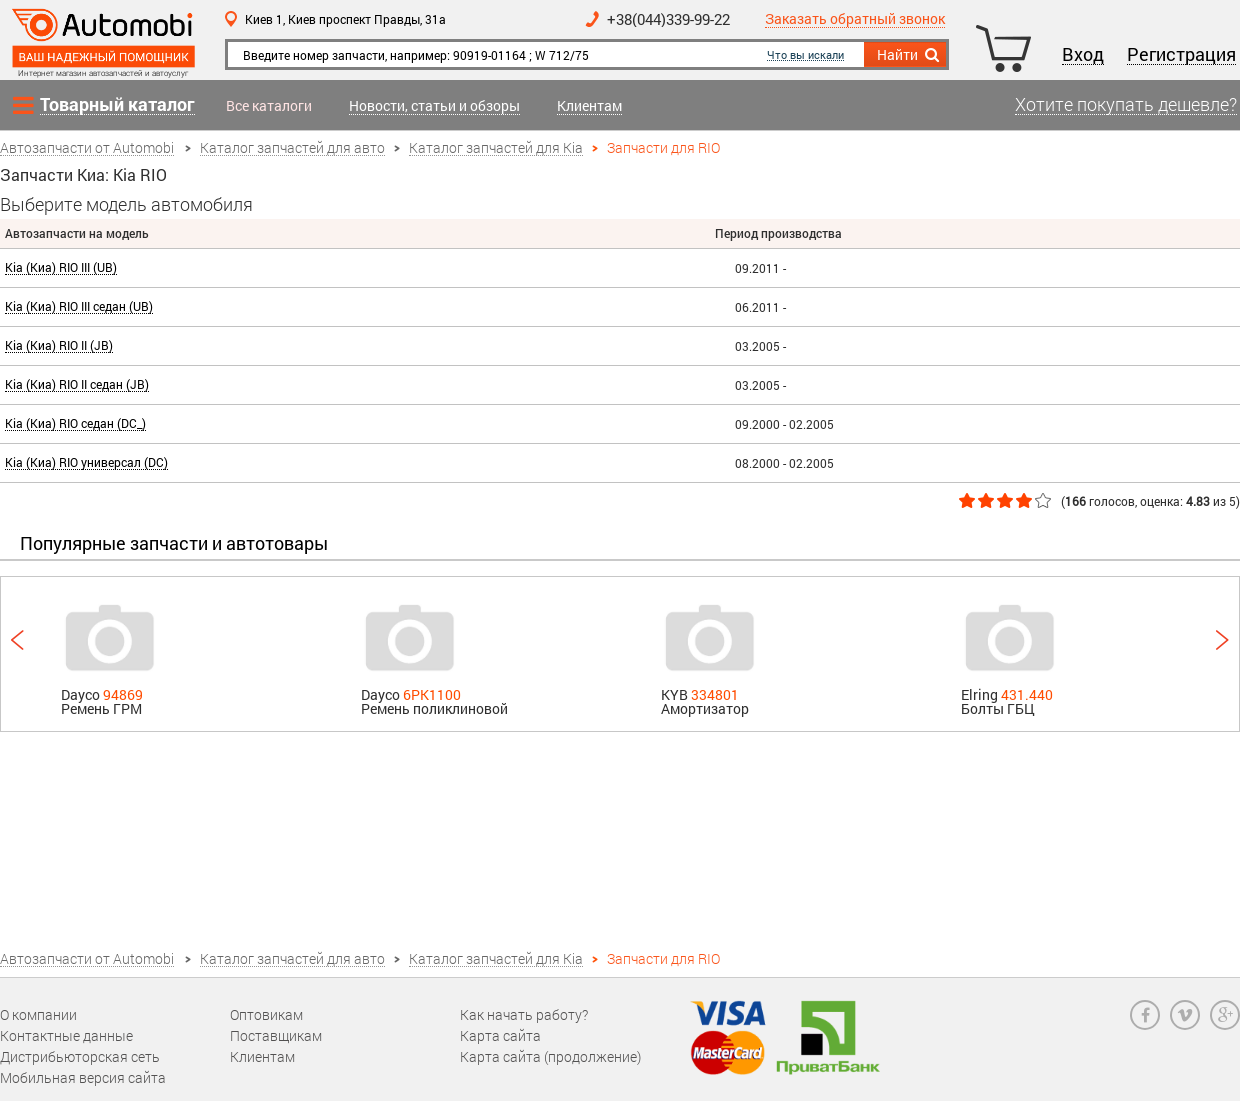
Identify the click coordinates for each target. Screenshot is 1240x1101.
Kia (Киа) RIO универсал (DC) (86, 462)
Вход (1083, 55)
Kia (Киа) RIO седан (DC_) (75, 423)
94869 (123, 694)
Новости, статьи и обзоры (434, 106)
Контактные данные (66, 1035)
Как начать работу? (524, 1014)
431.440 (1027, 694)
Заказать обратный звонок (855, 19)
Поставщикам (276, 1035)
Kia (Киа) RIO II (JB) (59, 345)
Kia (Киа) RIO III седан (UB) (79, 306)
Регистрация (1181, 55)
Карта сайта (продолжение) (550, 1056)
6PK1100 (432, 694)
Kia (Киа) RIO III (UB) (61, 267)
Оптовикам (266, 1014)
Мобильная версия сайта (83, 1077)
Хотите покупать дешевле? (1126, 105)
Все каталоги (269, 106)
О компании (38, 1014)
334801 (715, 694)
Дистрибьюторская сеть (80, 1056)
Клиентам (589, 106)
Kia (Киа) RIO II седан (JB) (77, 384)
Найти (909, 55)
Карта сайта (500, 1035)
